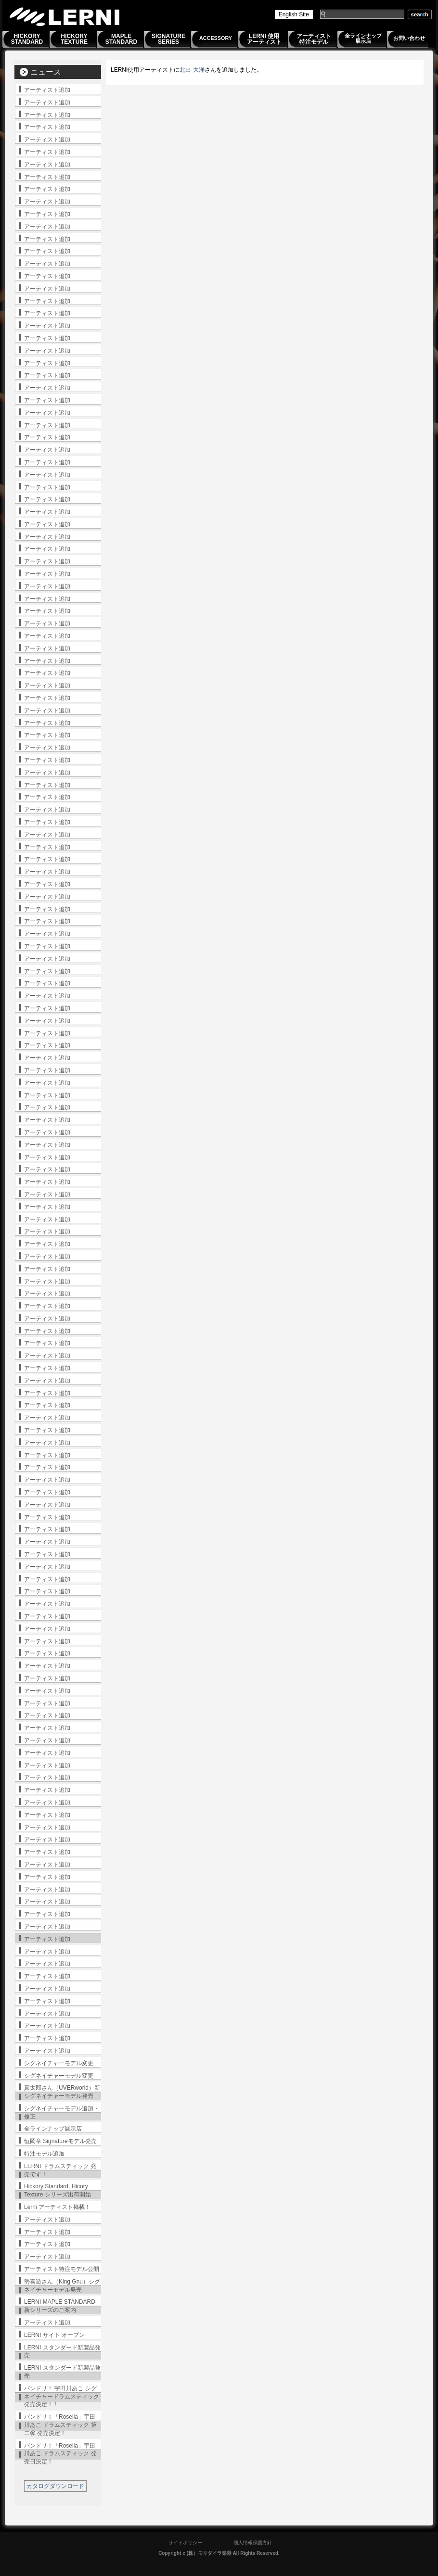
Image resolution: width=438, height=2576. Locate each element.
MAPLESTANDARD (121, 39)
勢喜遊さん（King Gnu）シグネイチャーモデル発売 (62, 2285)
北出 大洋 (192, 69)
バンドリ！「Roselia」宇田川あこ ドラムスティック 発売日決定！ (60, 2453)
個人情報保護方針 (252, 2542)
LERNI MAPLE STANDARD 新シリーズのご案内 (59, 2305)
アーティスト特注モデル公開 (61, 2269)
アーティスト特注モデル (313, 39)
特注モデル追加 (44, 2153)
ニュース (45, 72)
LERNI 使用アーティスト (264, 39)
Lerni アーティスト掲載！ (57, 2207)
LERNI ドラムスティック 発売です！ (60, 2170)
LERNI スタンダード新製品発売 (62, 2351)
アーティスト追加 (47, 90)
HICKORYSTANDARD (27, 39)
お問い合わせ (409, 38)
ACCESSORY (215, 38)
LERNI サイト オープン (54, 2335)
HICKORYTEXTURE (74, 39)
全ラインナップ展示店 (363, 38)
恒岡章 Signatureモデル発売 (60, 2141)
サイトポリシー (185, 2542)
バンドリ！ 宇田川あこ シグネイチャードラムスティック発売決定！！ (61, 2396)
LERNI (65, 16)
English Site (294, 14)
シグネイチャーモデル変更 (58, 2063)
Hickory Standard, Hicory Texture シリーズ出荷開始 (57, 2190)
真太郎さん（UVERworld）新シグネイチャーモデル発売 (62, 2091)
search (420, 14)
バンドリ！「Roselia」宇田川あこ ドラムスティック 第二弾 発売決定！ (60, 2424)
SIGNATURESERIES (168, 39)
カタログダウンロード (55, 2486)
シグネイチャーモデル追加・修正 (61, 2112)
